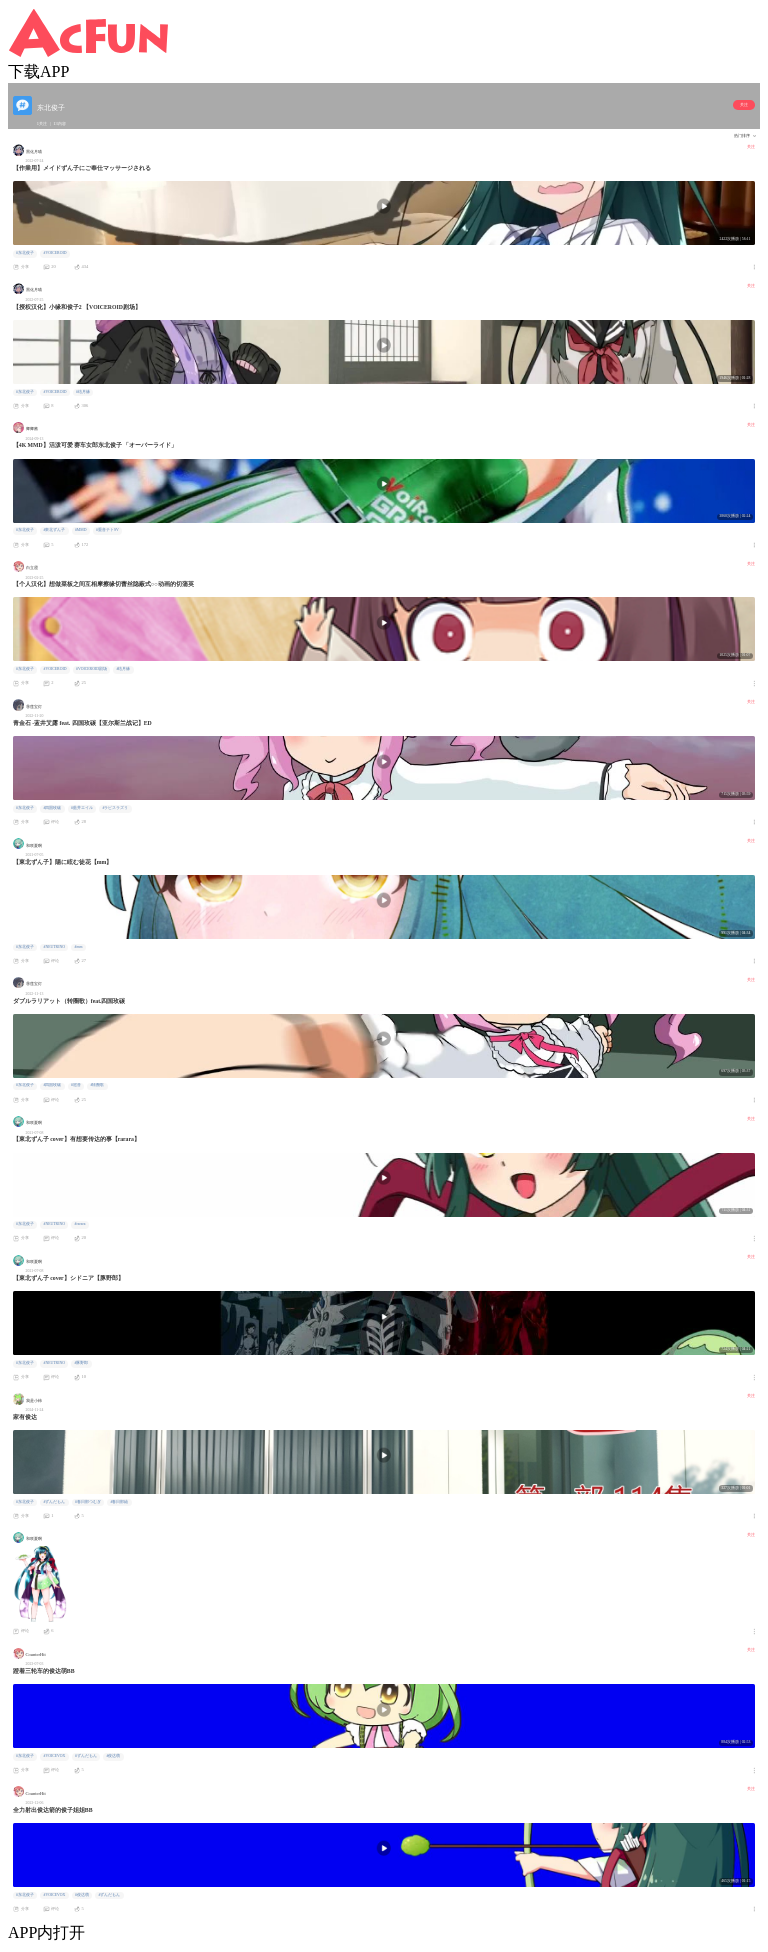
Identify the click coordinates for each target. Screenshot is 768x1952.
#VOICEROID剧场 (91, 669)
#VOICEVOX (54, 1756)
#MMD (81, 530)
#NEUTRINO (53, 947)
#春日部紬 (119, 1502)
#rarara (80, 1224)
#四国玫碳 (52, 808)
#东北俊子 (25, 253)
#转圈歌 (97, 1085)
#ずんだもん (54, 1502)
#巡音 (76, 1085)
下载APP (38, 71)
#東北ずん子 (54, 530)
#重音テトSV (107, 530)
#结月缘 (83, 392)
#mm (79, 947)
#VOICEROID (54, 253)
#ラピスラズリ (115, 808)
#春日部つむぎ (88, 1502)
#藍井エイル (82, 808)
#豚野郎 (82, 1363)
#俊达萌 (113, 1756)
